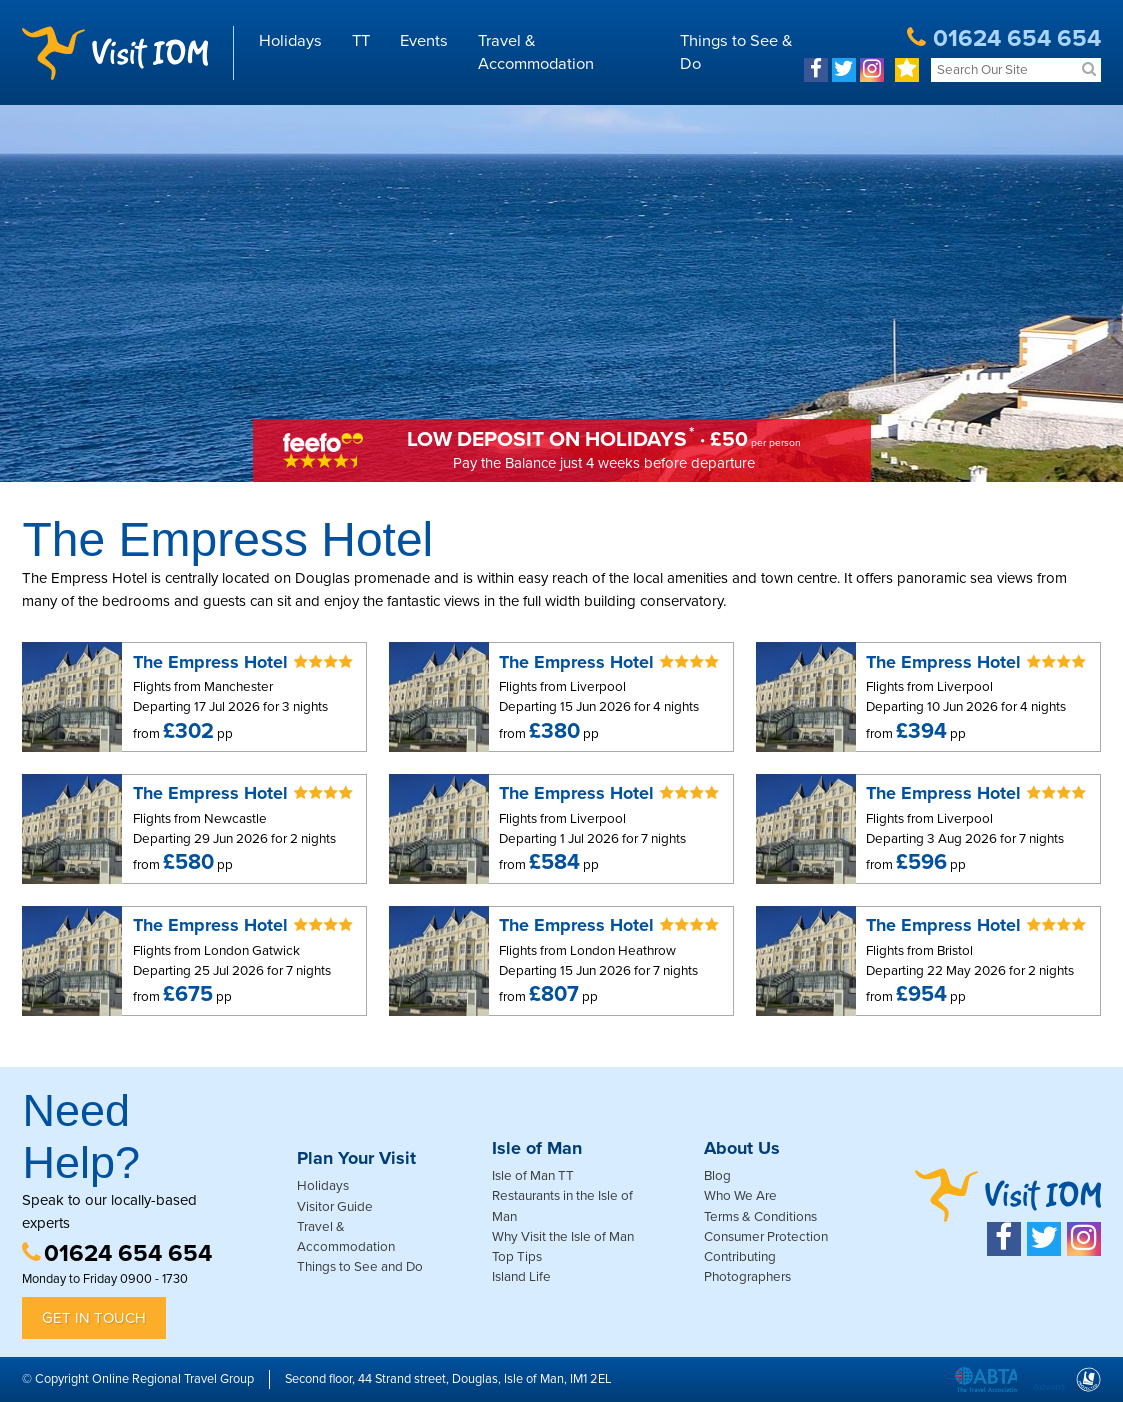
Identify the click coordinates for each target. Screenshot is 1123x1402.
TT (361, 41)
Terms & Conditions (760, 1217)
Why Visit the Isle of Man (563, 1237)
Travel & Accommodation (536, 52)
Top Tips (517, 1257)
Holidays (290, 41)
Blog (717, 1176)
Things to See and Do (360, 1267)
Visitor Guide (335, 1207)
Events (424, 41)
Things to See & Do (736, 52)
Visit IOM (115, 53)
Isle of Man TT (533, 1176)
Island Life (521, 1277)
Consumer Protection (766, 1237)
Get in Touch (94, 1318)
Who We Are (740, 1196)
